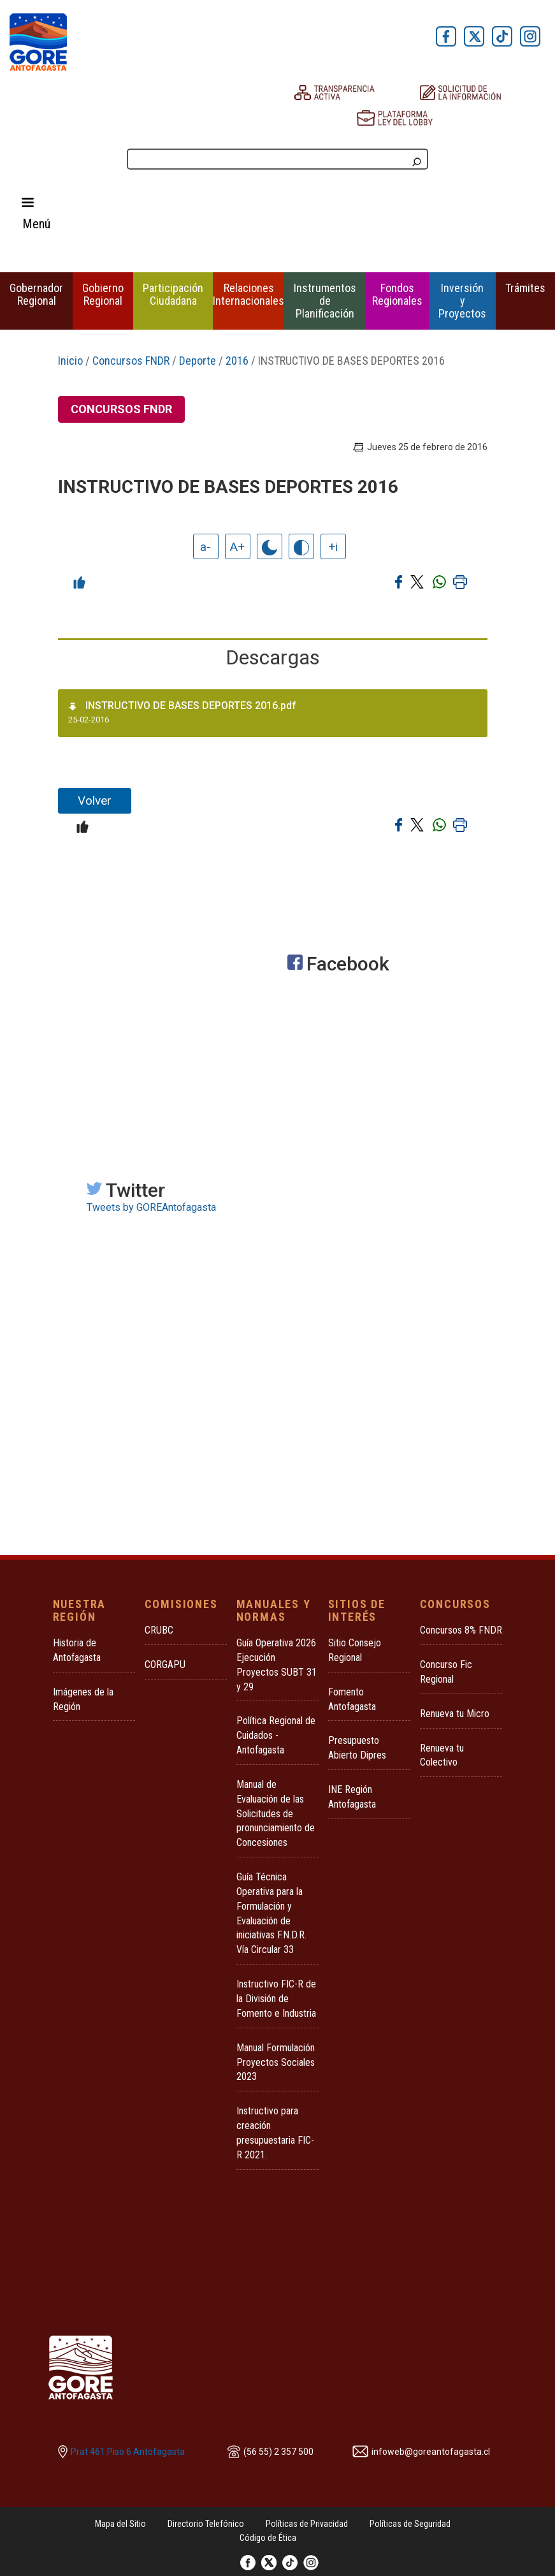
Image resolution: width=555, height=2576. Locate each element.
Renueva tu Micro (454, 1714)
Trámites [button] (525, 288)
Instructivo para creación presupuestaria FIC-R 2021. (275, 2133)
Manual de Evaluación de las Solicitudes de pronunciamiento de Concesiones (275, 1813)
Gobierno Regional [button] (103, 294)
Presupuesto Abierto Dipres (357, 1747)
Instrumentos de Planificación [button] (325, 300)
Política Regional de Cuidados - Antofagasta (275, 1735)
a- (205, 546)
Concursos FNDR (130, 360)
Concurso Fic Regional (446, 1671)
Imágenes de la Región (83, 1699)
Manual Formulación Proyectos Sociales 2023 (275, 2062)
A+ (237, 546)
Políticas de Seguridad (410, 2524)
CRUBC (159, 1630)
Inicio (70, 360)
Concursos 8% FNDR (461, 1630)
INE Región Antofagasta (352, 1796)
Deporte (197, 360)
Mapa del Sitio (120, 2524)
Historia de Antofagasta (77, 1650)
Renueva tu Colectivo (442, 1755)
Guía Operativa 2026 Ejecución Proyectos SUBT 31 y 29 (276, 1665)
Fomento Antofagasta (352, 1699)
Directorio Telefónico (206, 2524)
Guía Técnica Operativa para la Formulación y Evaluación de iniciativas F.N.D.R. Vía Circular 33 (271, 1913)
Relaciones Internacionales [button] (248, 294)
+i (333, 546)
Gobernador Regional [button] (36, 294)
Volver (95, 800)
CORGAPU (165, 1664)
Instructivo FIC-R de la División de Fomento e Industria (276, 1998)
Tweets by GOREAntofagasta (151, 1207)
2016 (237, 360)
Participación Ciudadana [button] (173, 294)
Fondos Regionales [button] (397, 294)
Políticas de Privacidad (307, 2524)
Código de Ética (268, 2538)
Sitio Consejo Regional (354, 1650)
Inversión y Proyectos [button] (462, 300)
